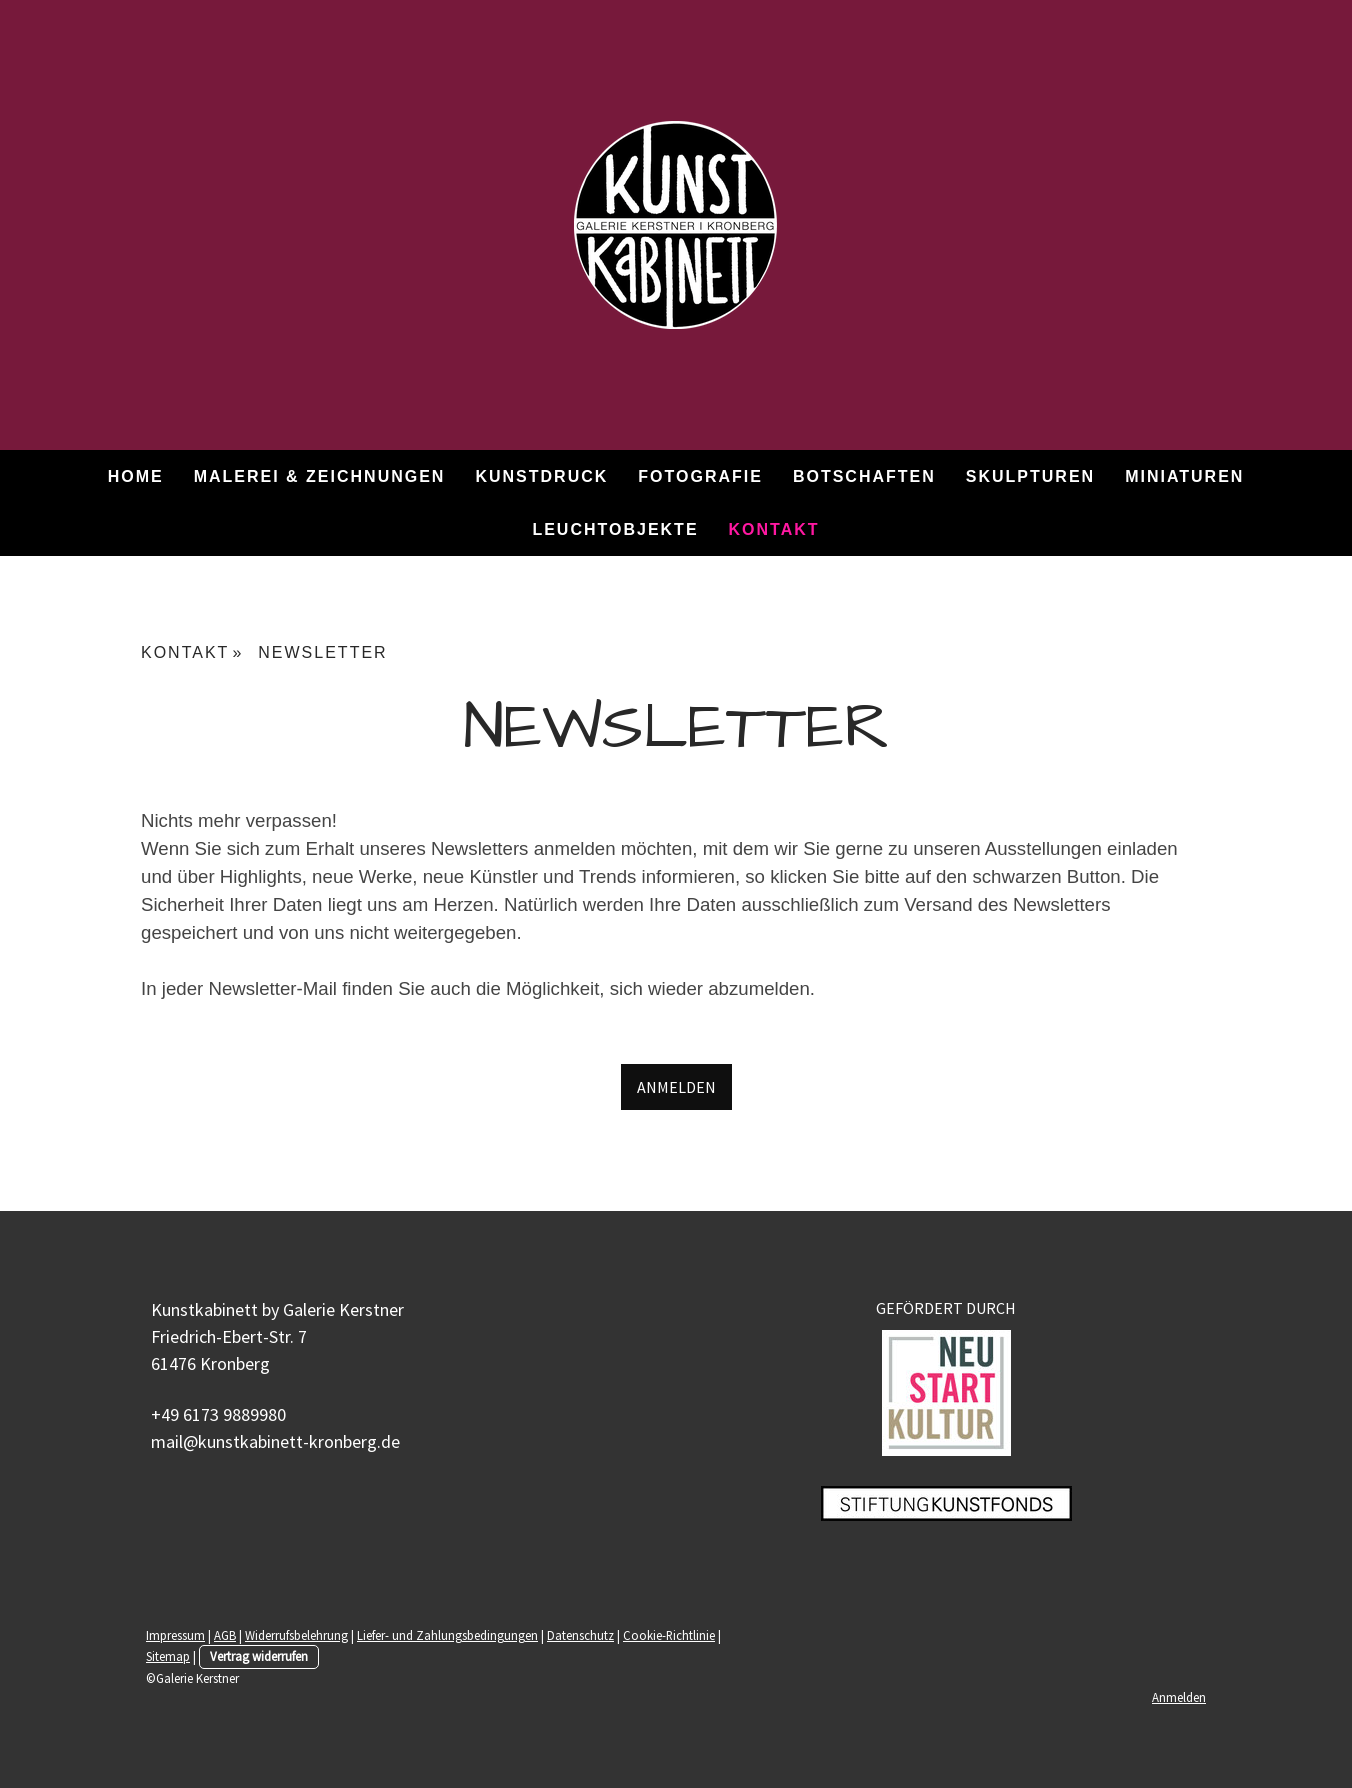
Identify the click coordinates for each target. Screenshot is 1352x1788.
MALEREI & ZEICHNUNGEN (320, 476)
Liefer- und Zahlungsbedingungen (447, 1635)
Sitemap (168, 1656)
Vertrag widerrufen (259, 1656)
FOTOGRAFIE (700, 476)
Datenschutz (580, 1635)
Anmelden (1179, 1697)
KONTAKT (774, 529)
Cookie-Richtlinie (669, 1635)
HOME (136, 476)
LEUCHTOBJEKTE (615, 529)
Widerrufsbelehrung (296, 1635)
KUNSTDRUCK (541, 476)
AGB (225, 1635)
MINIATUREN (1184, 476)
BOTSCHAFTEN (864, 476)
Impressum (175, 1635)
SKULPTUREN (1030, 476)
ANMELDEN (676, 1087)
